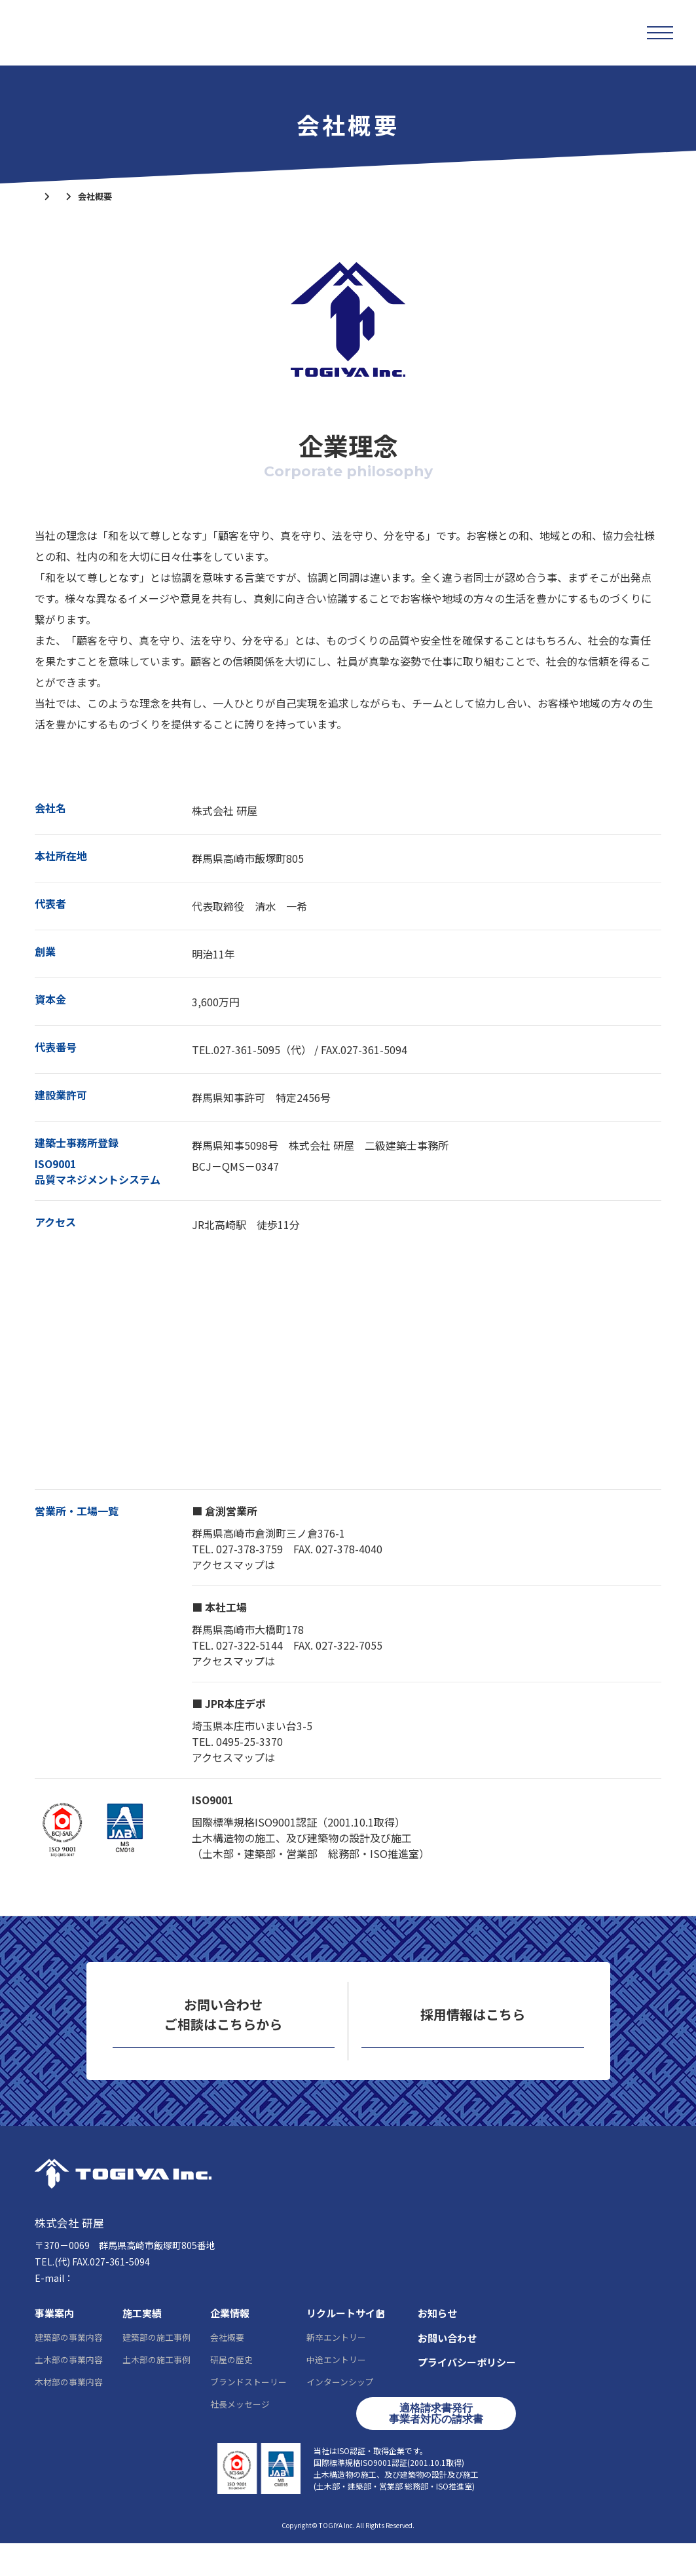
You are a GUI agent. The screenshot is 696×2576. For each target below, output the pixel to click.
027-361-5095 (84, 2294)
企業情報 (99, 196)
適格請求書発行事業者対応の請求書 (436, 2446)
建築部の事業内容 (69, 2370)
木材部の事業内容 (69, 2414)
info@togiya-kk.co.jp (119, 2310)
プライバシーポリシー (467, 2395)
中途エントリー (336, 2392)
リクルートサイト (473, 2063)
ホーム (47, 196)
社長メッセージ (240, 2437)
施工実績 (142, 2346)
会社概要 (227, 2370)
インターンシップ (340, 2414)
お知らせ (437, 2346)
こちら (290, 1564)
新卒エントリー (336, 2370)
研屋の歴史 (231, 2392)
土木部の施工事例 (156, 2392)
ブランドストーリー (248, 2414)
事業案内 (54, 2346)
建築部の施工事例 (156, 2370)
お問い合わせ (223, 2063)
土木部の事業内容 (69, 2392)
